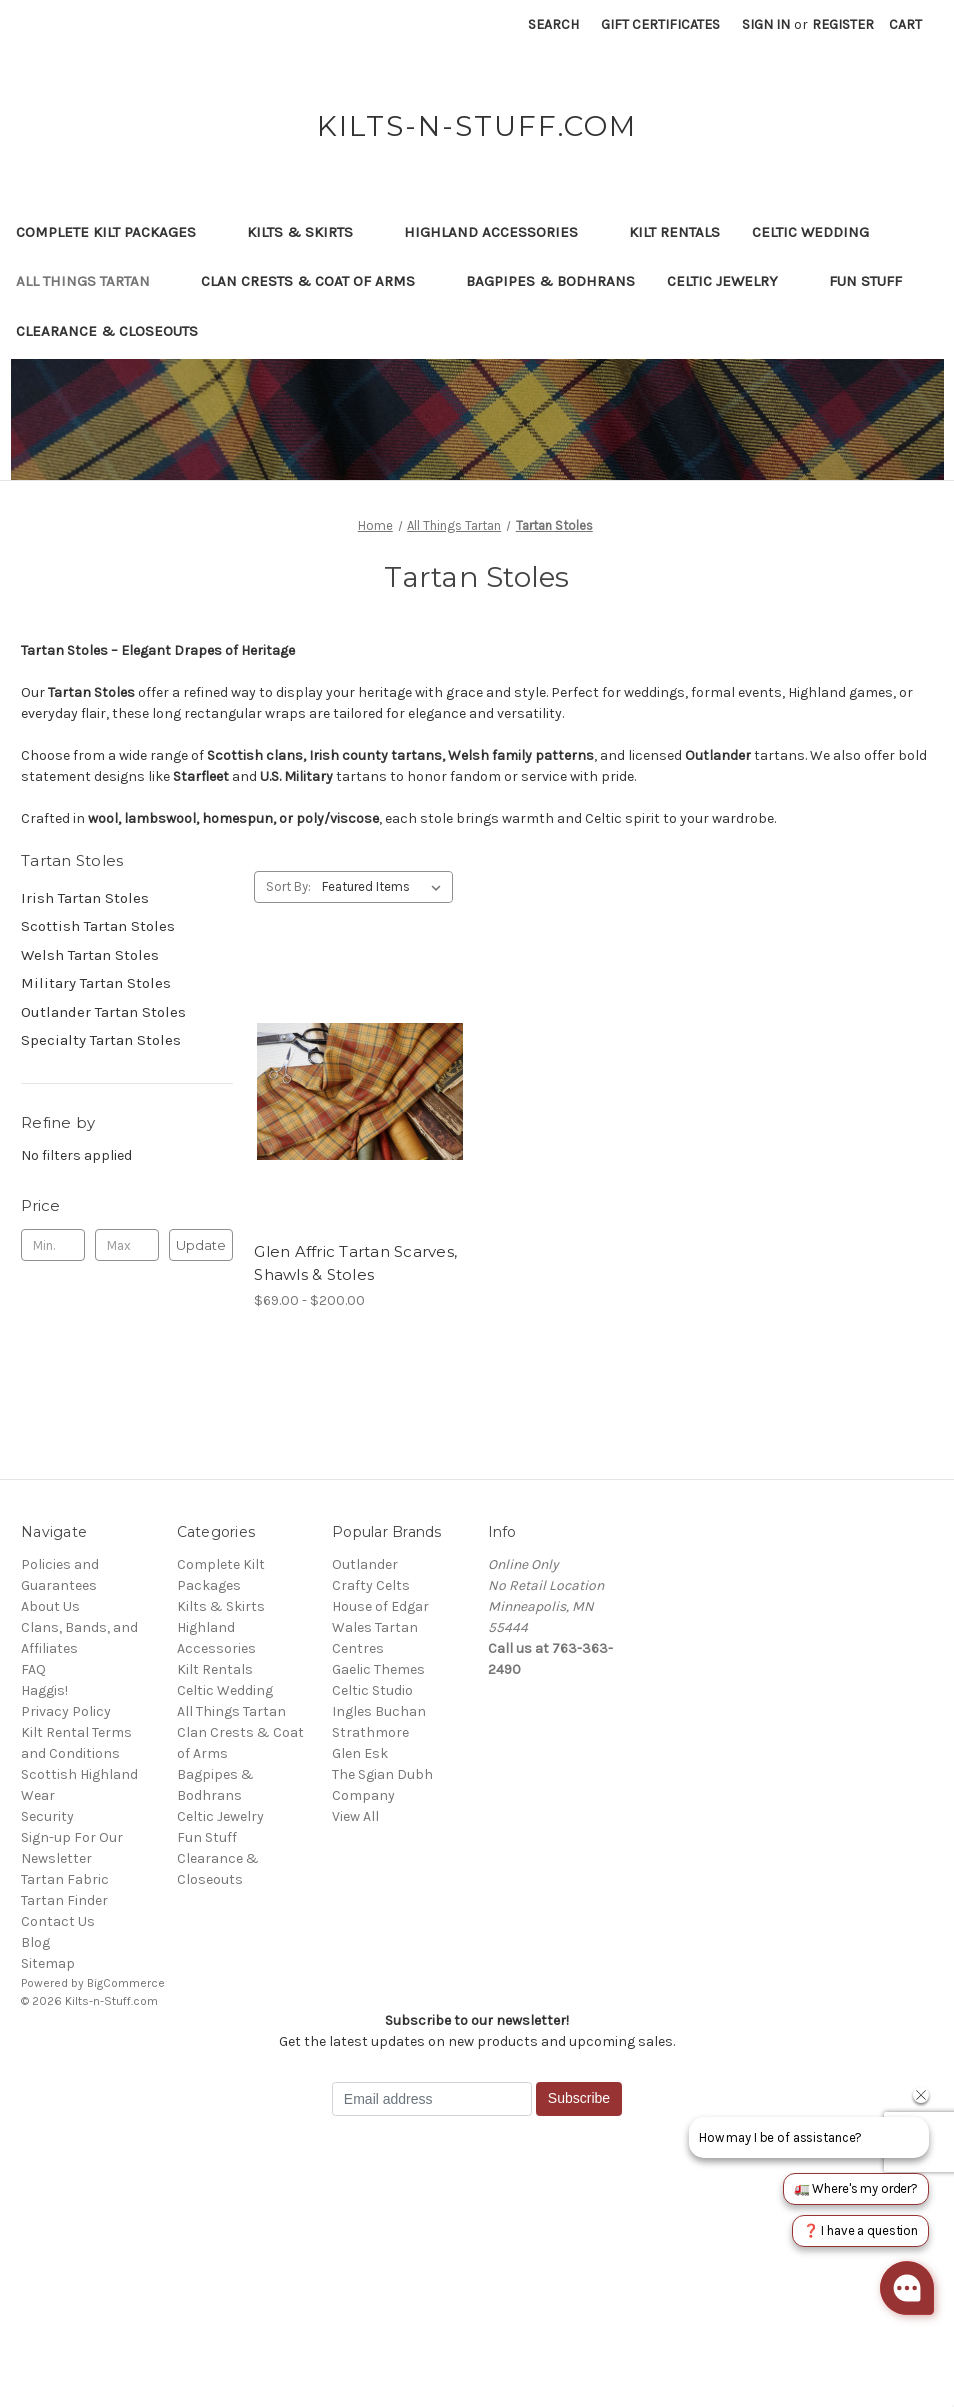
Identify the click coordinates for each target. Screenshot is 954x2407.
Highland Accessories (500, 232)
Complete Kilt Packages (115, 232)
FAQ (33, 1669)
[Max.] (127, 1245)
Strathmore (370, 1732)
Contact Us (58, 1921)
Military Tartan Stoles (96, 983)
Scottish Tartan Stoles (98, 926)
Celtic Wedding (820, 232)
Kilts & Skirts (309, 232)
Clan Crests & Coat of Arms (317, 281)
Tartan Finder (64, 1900)
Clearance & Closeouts (116, 331)
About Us (50, 1606)
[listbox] (385, 887)
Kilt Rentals (674, 232)
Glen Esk (360, 1753)
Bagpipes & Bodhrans (550, 281)
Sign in (766, 24)
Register (843, 24)
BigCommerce (126, 1983)
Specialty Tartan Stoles (101, 1040)
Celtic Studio (372, 1690)
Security (47, 1816)
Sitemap (48, 1963)
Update (201, 1245)
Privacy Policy (66, 1711)
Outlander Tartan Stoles (103, 1012)
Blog (35, 1942)
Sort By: (288, 886)
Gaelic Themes (378, 1669)
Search (553, 24)
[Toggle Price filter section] (127, 1206)
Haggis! (44, 1690)
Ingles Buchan (379, 1711)
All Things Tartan (92, 281)
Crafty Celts (371, 1585)
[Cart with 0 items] (905, 24)
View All (355, 1816)
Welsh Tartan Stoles (90, 955)
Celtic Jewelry (732, 281)
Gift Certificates (660, 24)
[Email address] (432, 2099)
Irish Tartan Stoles (85, 898)
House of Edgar (380, 1606)
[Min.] (53, 1245)
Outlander (365, 1564)
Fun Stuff (875, 281)
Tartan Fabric (65, 1879)
